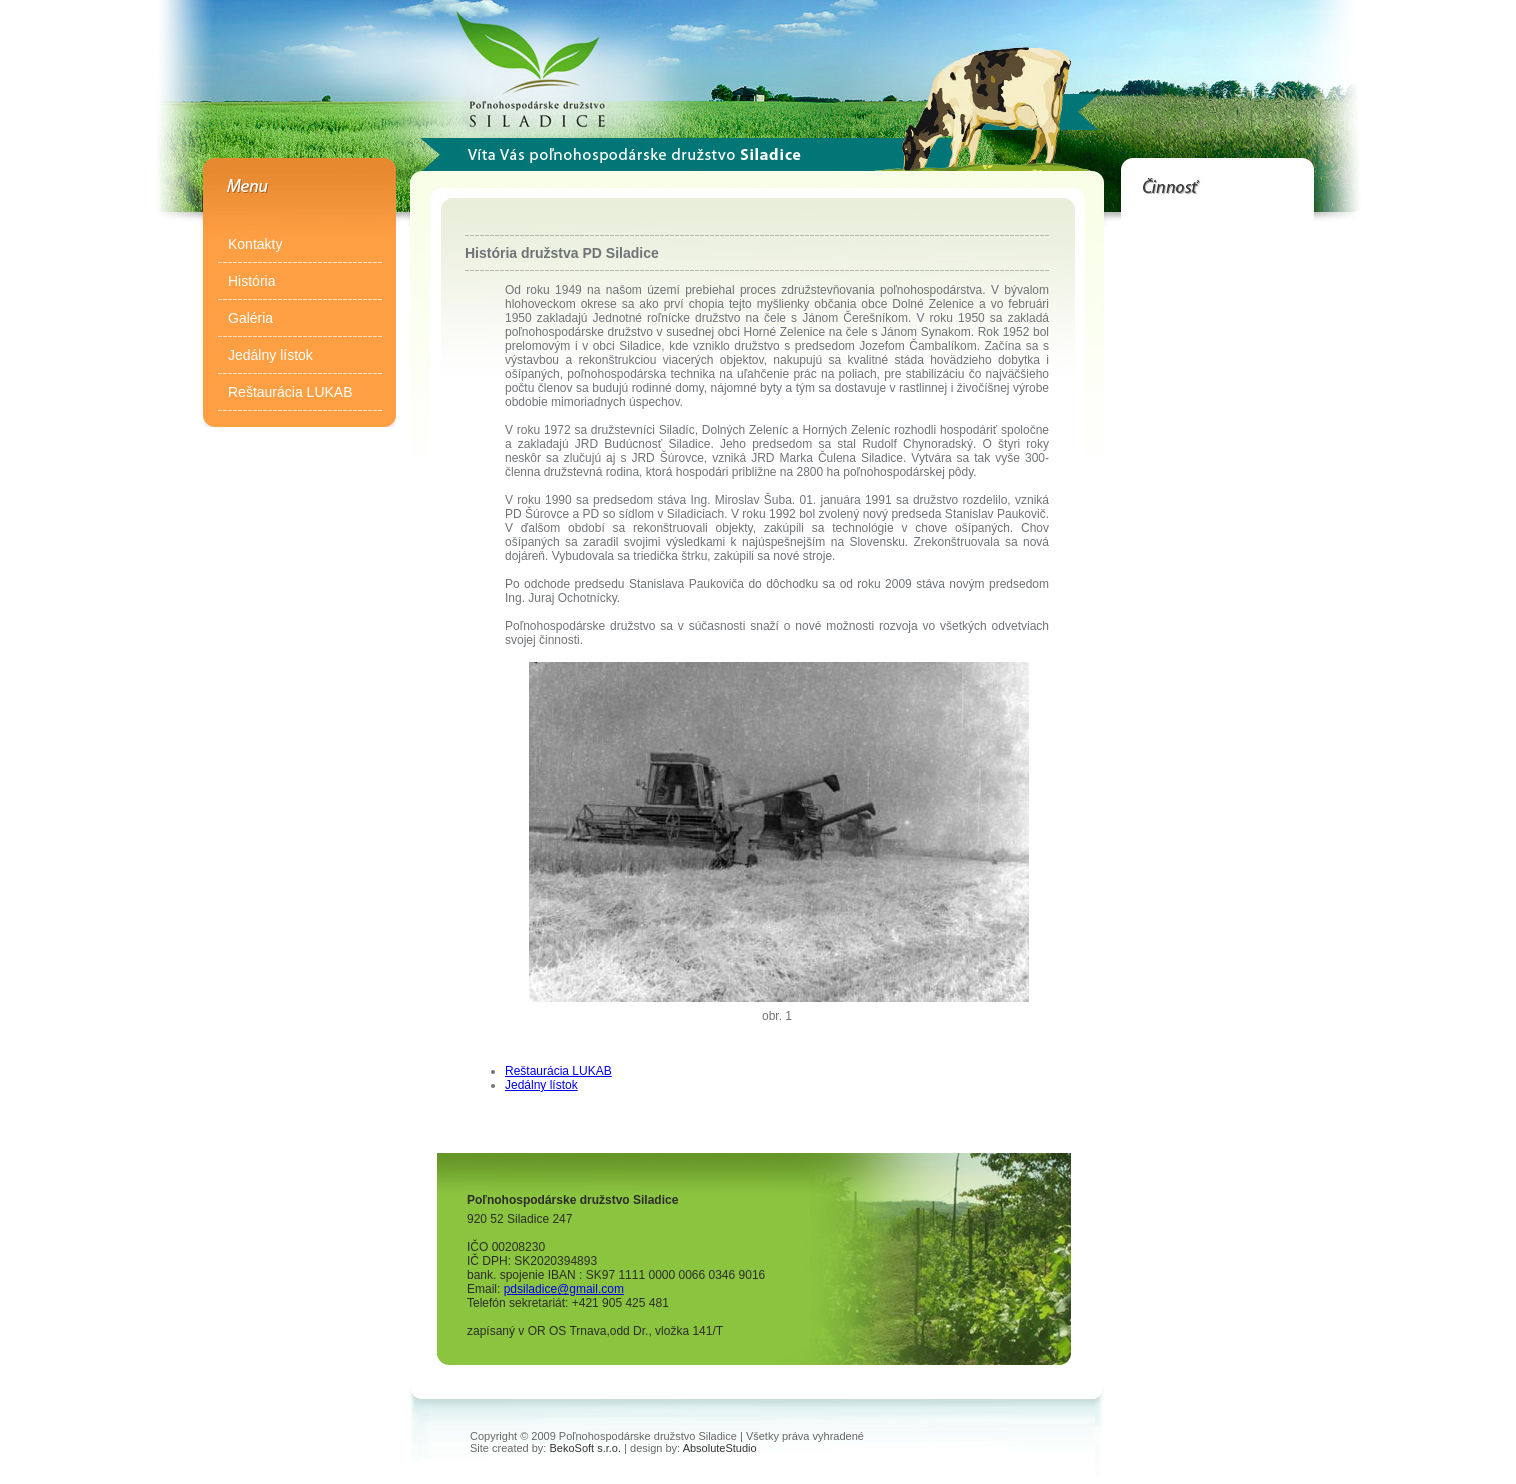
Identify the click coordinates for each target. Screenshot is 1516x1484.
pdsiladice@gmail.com (564, 1289)
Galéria (250, 318)
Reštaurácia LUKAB (290, 392)
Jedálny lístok (270, 355)
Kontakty (255, 244)
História (251, 281)
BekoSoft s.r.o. (586, 1448)
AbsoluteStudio (720, 1448)
